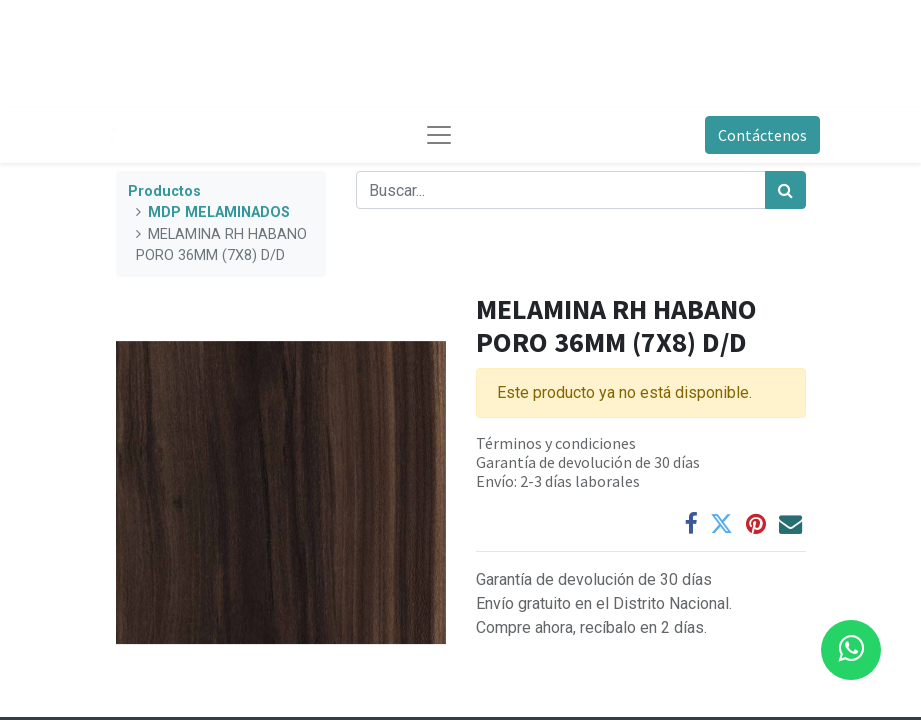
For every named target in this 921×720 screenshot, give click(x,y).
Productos (164, 191)
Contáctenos (762, 135)
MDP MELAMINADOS (219, 212)
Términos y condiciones (556, 443)
